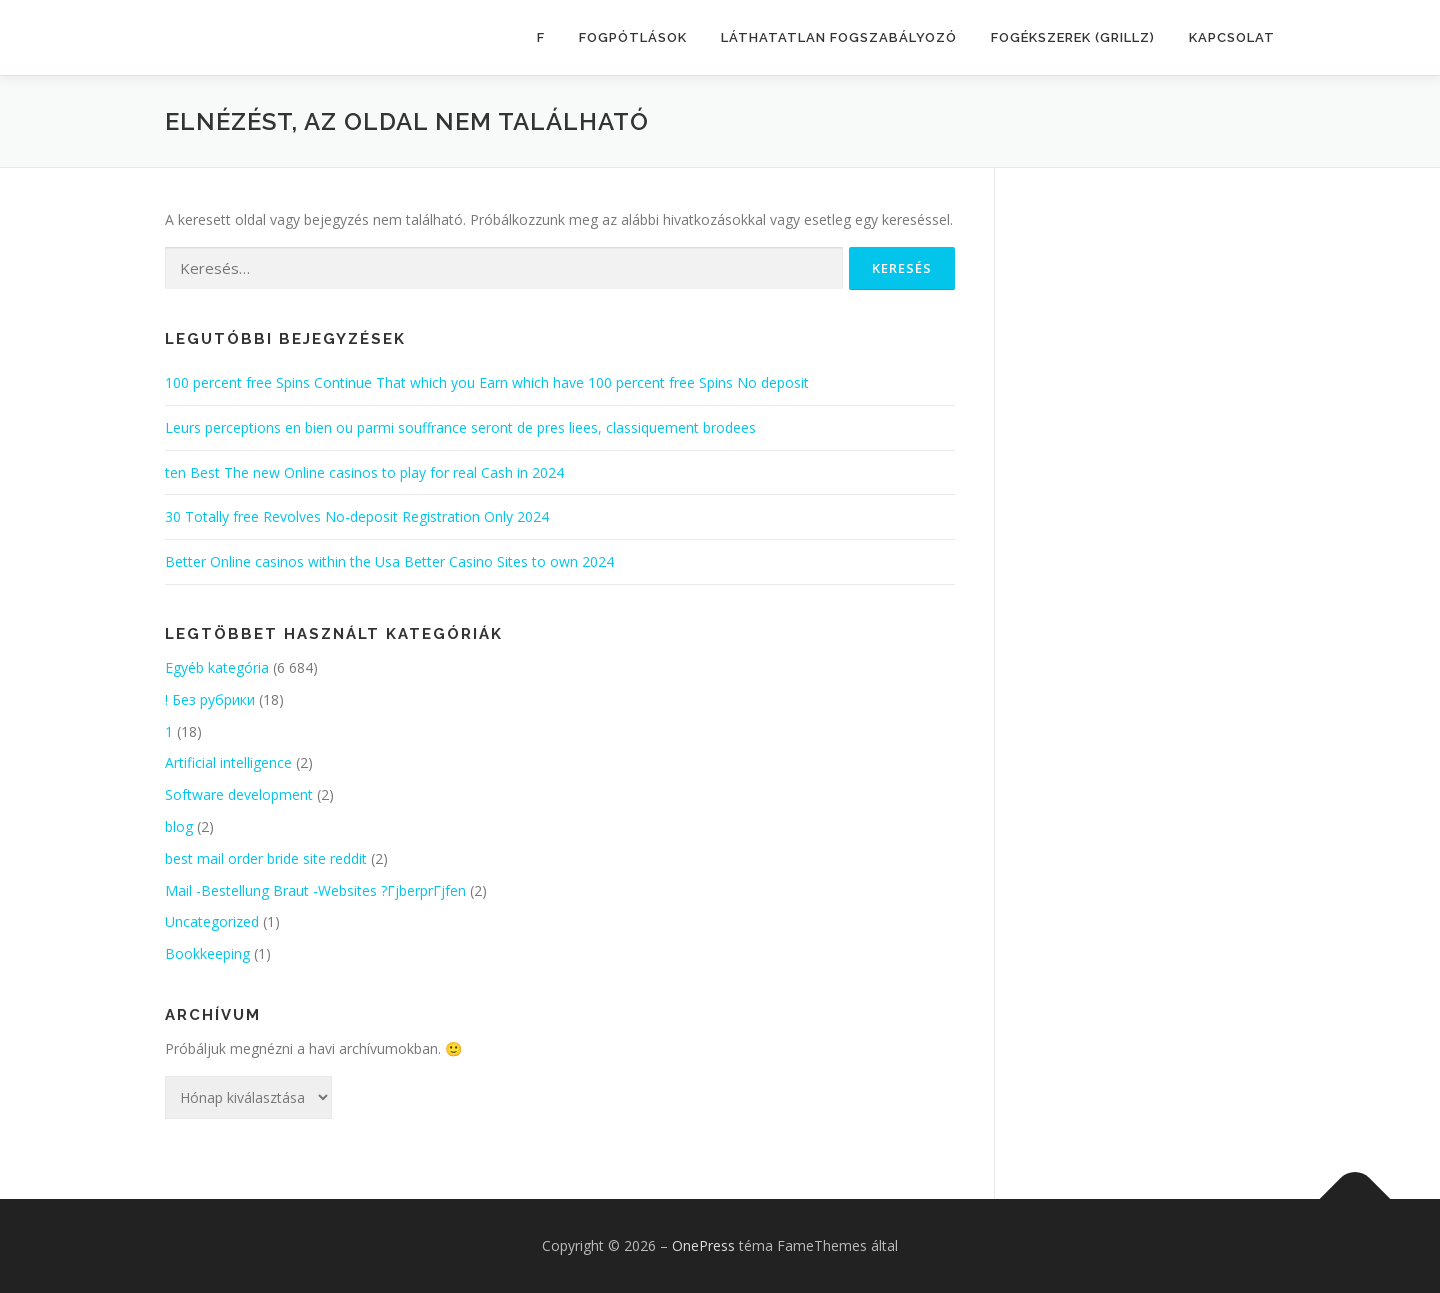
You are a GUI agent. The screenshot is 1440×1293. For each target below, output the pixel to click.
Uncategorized (212, 921)
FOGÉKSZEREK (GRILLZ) (1073, 37)
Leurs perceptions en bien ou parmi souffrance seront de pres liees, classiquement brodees (460, 427)
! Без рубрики (210, 699)
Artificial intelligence (228, 762)
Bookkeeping (207, 953)
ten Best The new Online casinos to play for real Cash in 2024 (364, 472)
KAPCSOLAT (1232, 37)
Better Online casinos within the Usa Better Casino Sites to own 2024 (389, 561)
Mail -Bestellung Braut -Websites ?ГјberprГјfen (315, 890)
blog (179, 826)
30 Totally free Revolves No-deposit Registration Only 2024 (357, 516)
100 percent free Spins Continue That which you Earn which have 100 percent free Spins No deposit (487, 382)
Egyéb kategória (217, 667)
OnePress (703, 1245)
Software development (239, 794)
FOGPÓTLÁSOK (633, 37)
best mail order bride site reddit (266, 858)
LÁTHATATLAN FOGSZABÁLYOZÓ (839, 37)
